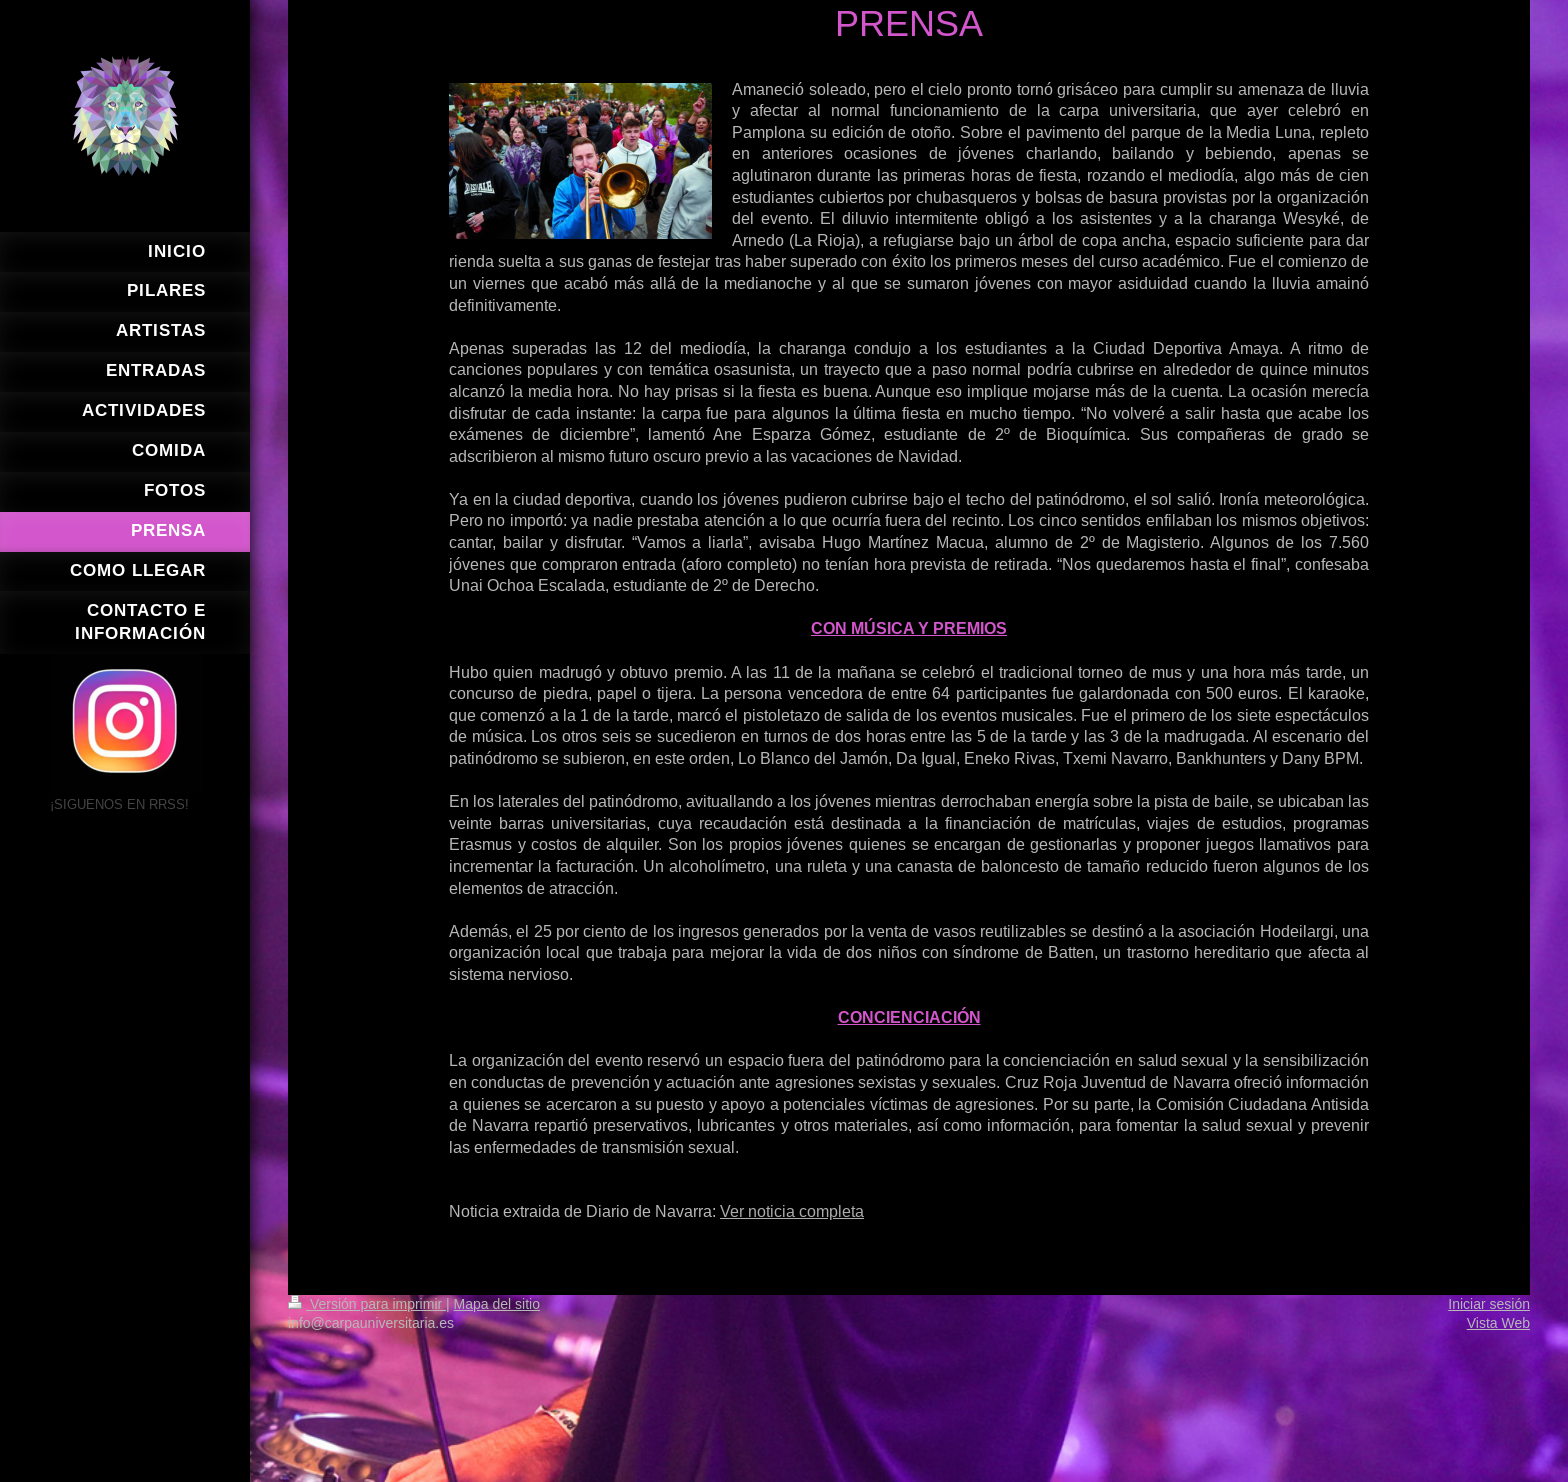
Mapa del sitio (497, 1304)
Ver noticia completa (792, 1211)
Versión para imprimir (367, 1304)
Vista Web (1498, 1323)
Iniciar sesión (1489, 1304)
